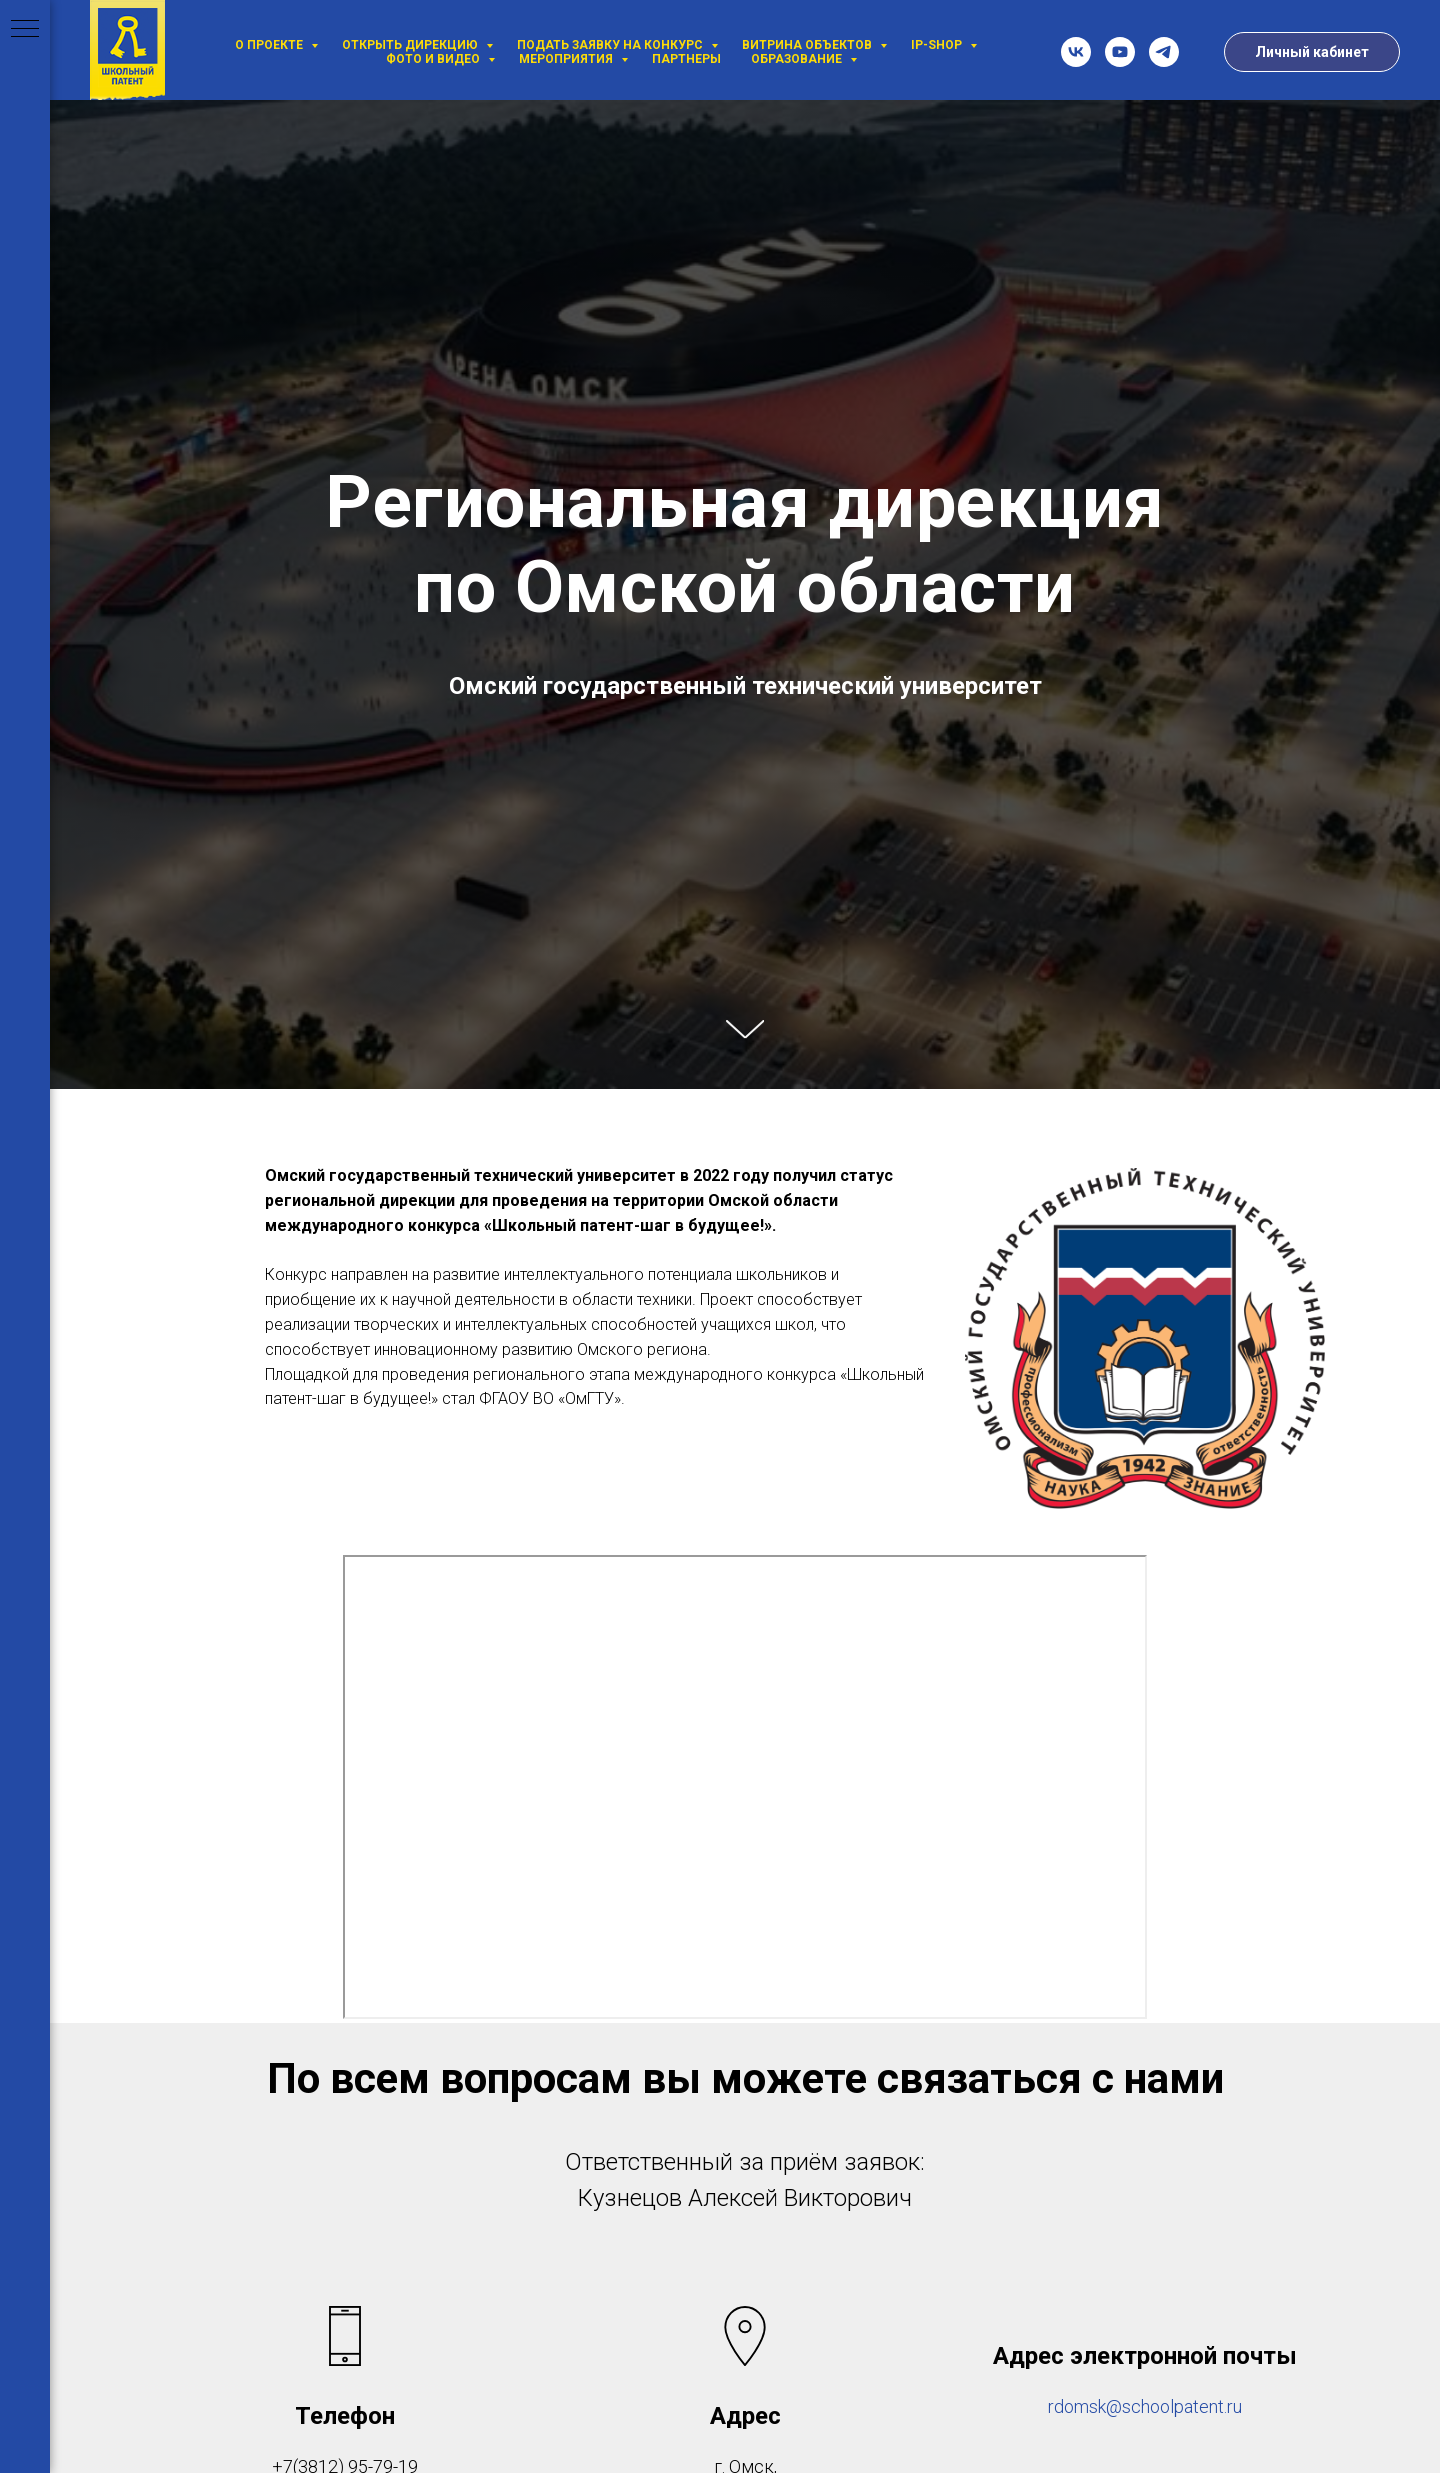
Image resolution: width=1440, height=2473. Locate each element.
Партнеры (686, 59)
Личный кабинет (1312, 52)
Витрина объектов (808, 45)
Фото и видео (434, 59)
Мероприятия (567, 59)
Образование (798, 59)
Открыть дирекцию (411, 45)
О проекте (270, 45)
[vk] (1076, 52)
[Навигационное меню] (25, 30)
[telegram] (1164, 52)
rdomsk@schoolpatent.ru (1145, 2406)
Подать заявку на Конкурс (611, 45)
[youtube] (1120, 52)
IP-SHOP (938, 45)
